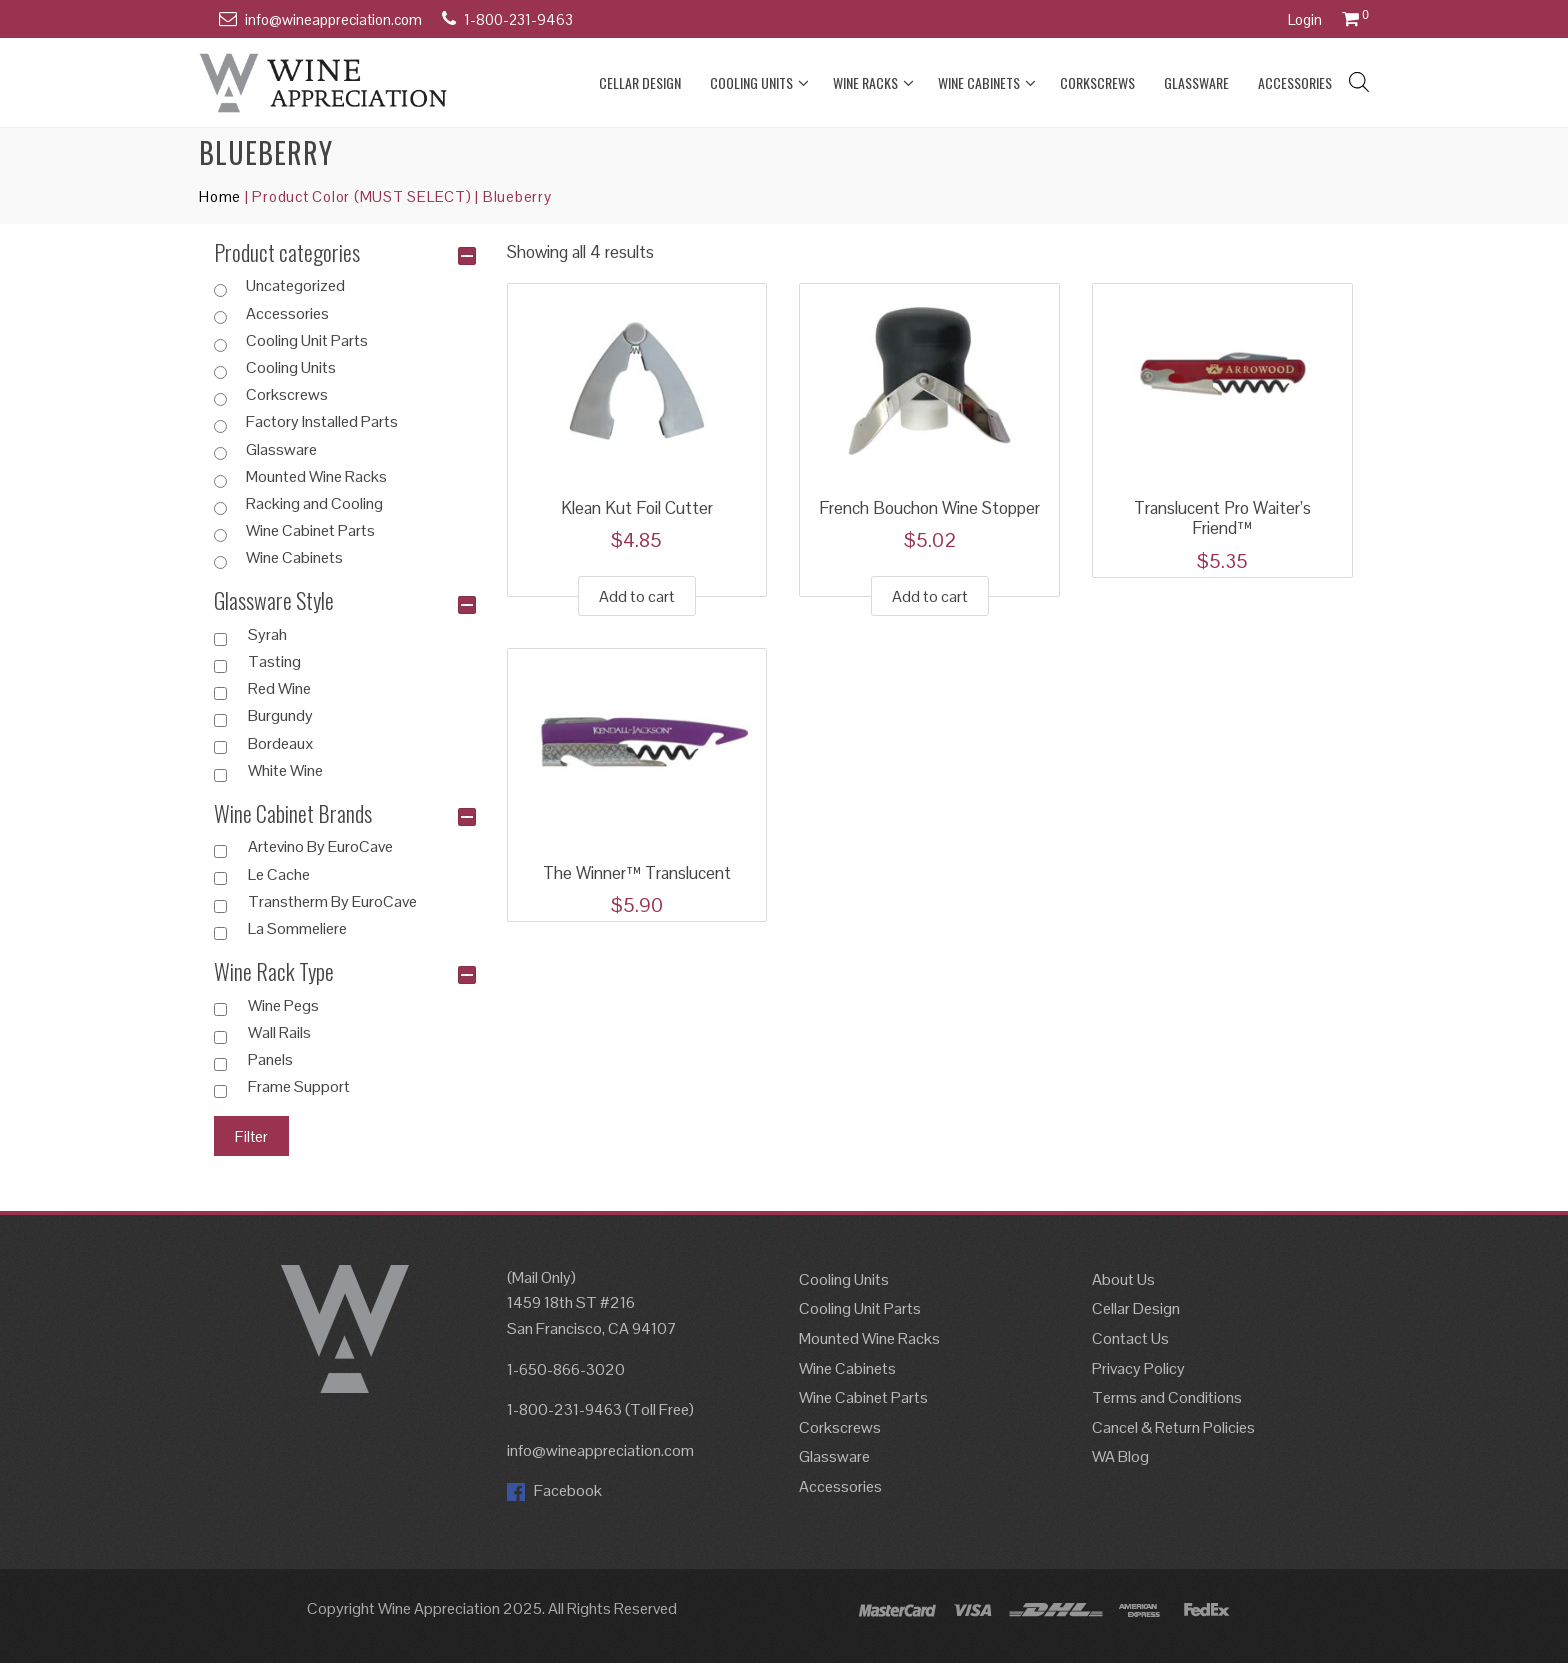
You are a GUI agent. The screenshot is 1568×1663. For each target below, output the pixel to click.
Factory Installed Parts (322, 422)
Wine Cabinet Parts (310, 531)
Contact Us (1130, 1338)
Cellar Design (640, 82)
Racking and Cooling (314, 504)
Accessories (1295, 82)
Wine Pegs (283, 1006)
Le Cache (279, 875)
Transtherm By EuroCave (332, 902)
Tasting (274, 662)
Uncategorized (295, 286)
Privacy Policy (1138, 1368)
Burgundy (280, 716)
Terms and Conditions (1167, 1397)
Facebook (554, 1490)
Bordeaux (281, 744)
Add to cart (637, 596)
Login (1305, 19)
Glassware (1196, 82)
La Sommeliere (297, 929)
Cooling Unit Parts (307, 341)
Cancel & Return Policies (1173, 1427)
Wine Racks (873, 83)
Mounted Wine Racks (316, 477)
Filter (251, 1136)
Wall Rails (279, 1033)
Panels (270, 1060)
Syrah (267, 635)
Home (220, 196)
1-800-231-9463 (518, 19)
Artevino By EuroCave (320, 847)
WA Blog (1120, 1456)
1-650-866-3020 (566, 1369)
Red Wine (279, 689)
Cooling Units (759, 83)
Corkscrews (1097, 82)
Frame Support (299, 1087)
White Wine (285, 771)
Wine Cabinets (987, 83)
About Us (1123, 1279)
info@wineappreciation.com (333, 19)
